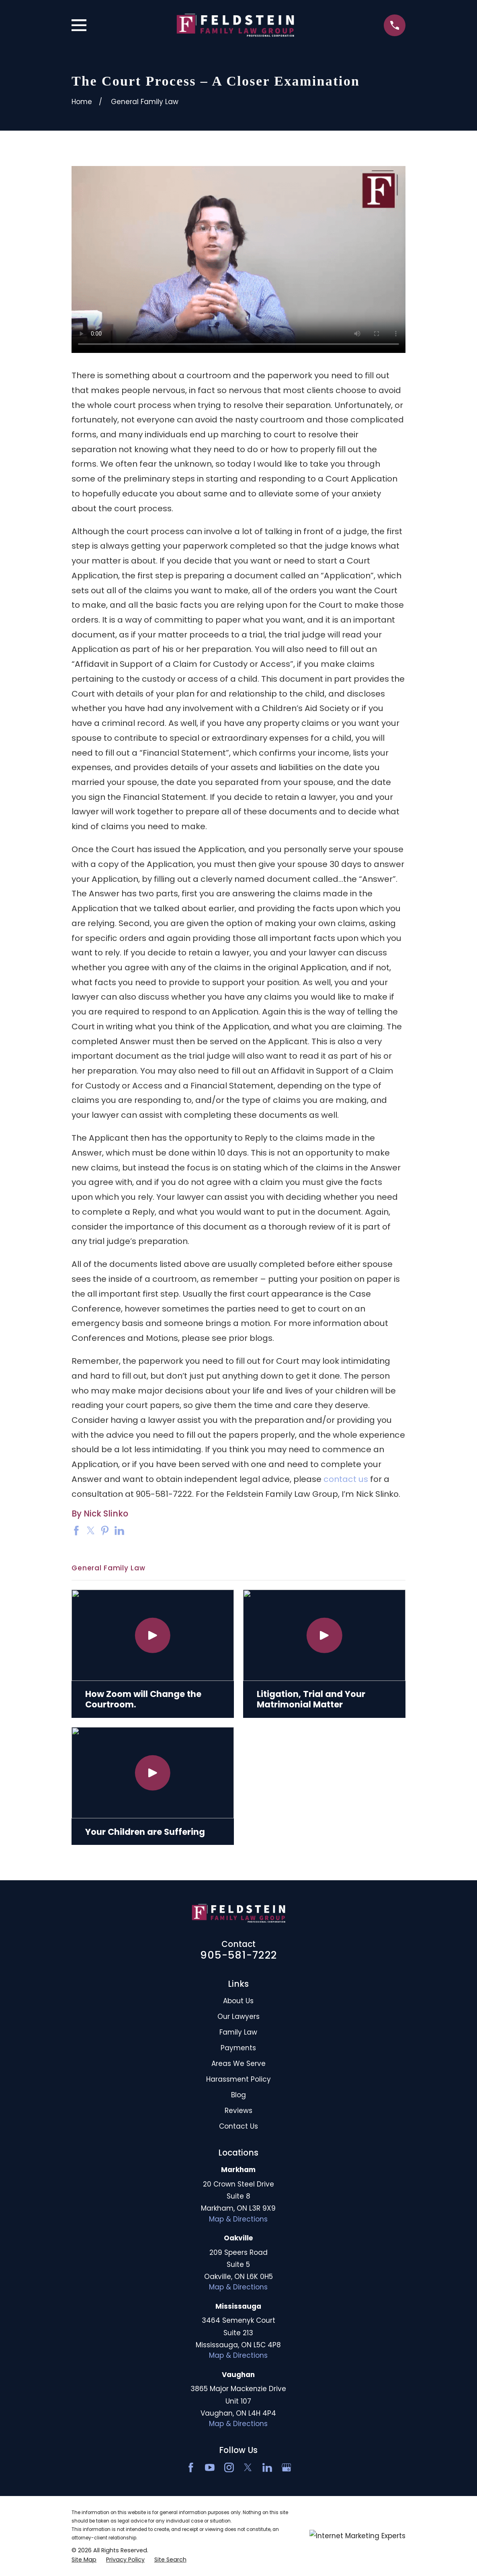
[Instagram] (229, 2467)
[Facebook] (191, 2467)
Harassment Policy (238, 2079)
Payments (238, 2048)
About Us (238, 2001)
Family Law (238, 2032)
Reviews (238, 2110)
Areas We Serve (238, 2063)
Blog (238, 2095)
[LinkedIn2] (267, 2467)
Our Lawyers (238, 2016)
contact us (345, 1479)
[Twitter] (248, 2467)
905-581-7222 (238, 1955)
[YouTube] (210, 2467)
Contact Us (238, 2126)
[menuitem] (84, 2560)
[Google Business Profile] (286, 2467)
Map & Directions (238, 2219)
